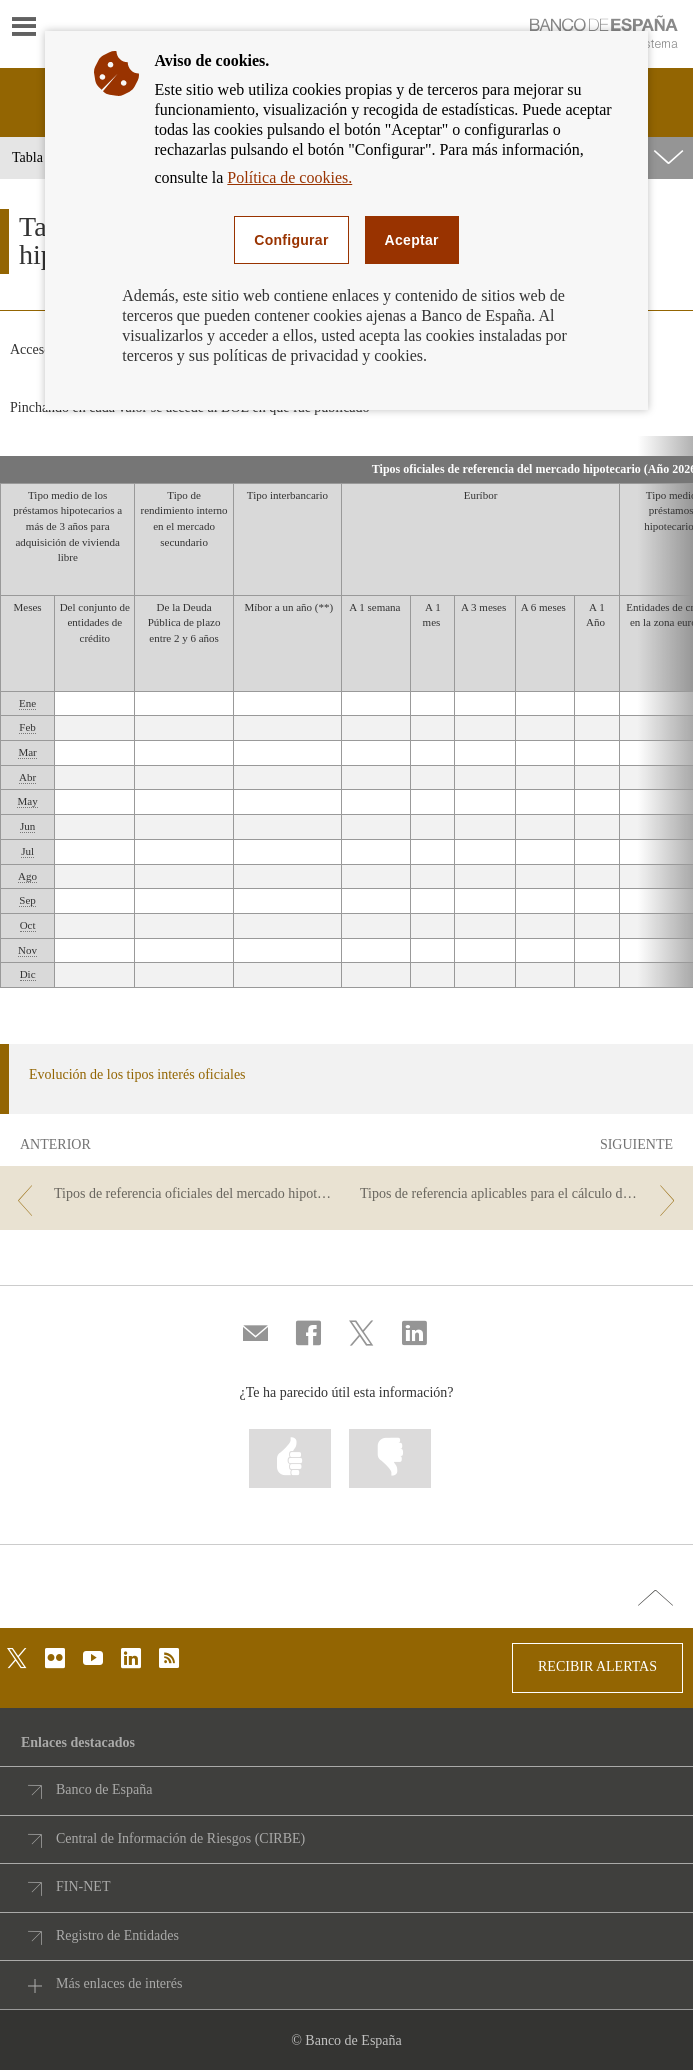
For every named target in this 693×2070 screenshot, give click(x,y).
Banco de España (104, 1789)
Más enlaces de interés (119, 1983)
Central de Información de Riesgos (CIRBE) (180, 1838)
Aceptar (412, 240)
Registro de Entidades (117, 1935)
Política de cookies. (289, 177)
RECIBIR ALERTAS (597, 1666)
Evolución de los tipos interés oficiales (137, 1074)
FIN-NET (83, 1886)
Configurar (291, 240)
